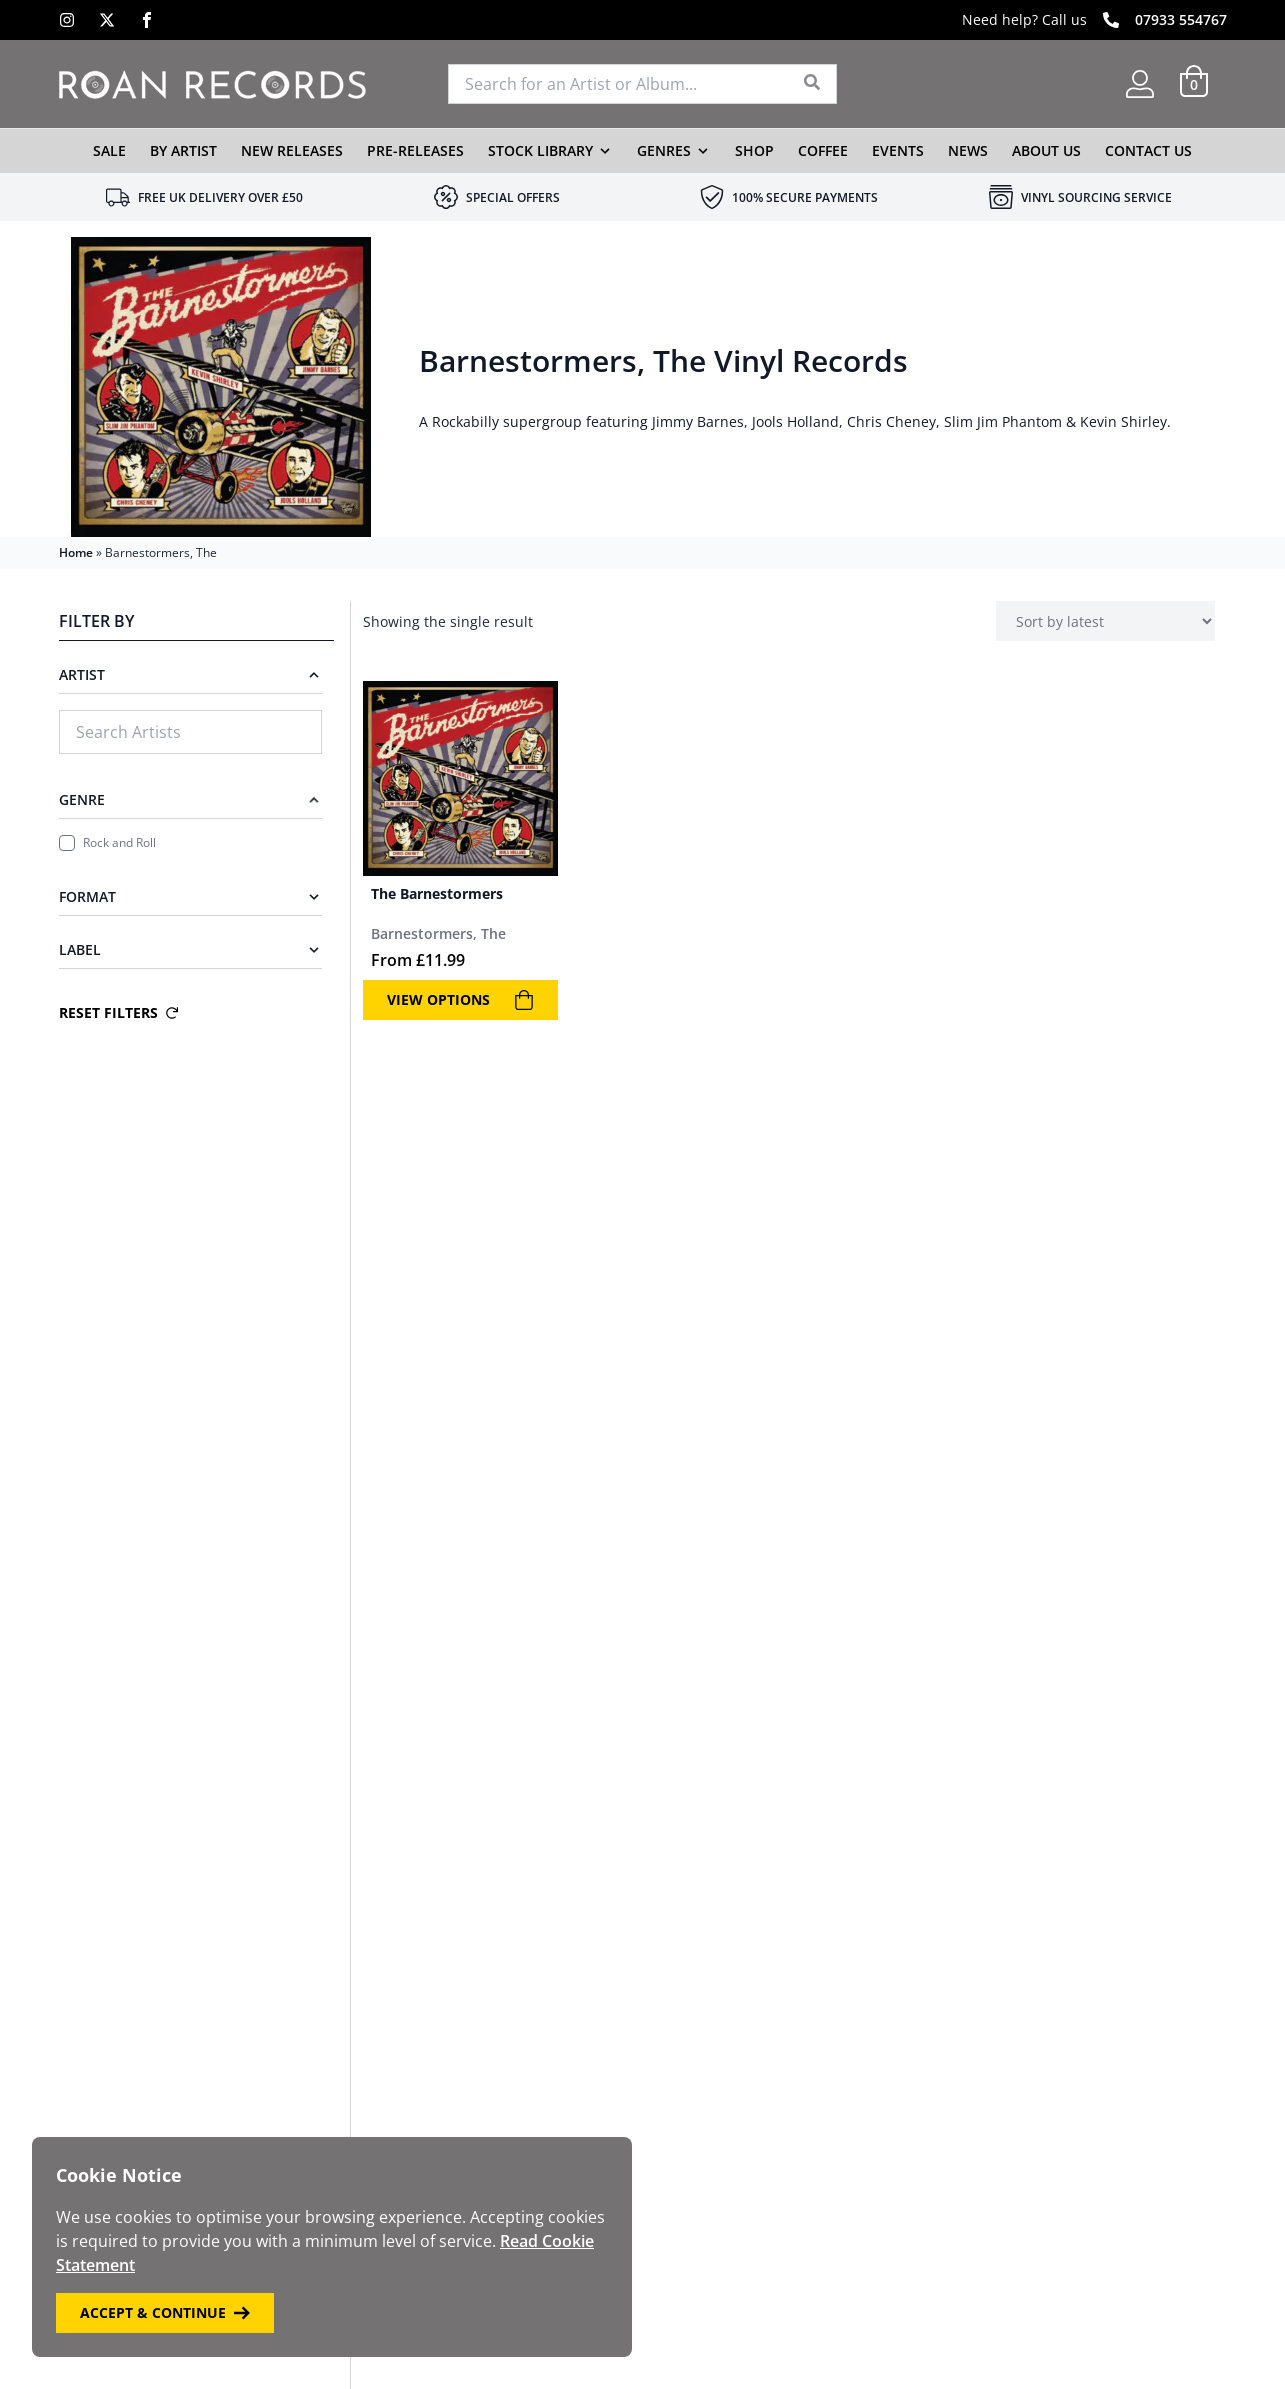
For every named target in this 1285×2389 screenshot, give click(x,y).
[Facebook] (147, 20)
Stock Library (540, 150)
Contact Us (1148, 150)
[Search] (812, 84)
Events (898, 150)
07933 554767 (1181, 19)
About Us (1046, 150)
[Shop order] (1105, 621)
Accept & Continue (165, 2312)
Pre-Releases (415, 150)
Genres (664, 150)
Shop (754, 150)
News (968, 150)
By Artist (183, 150)
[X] (107, 20)
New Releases (292, 150)
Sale (109, 150)
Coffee (823, 150)
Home (76, 552)
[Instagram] (67, 20)
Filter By (96, 621)
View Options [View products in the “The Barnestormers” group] (460, 1000)
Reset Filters (118, 1012)
